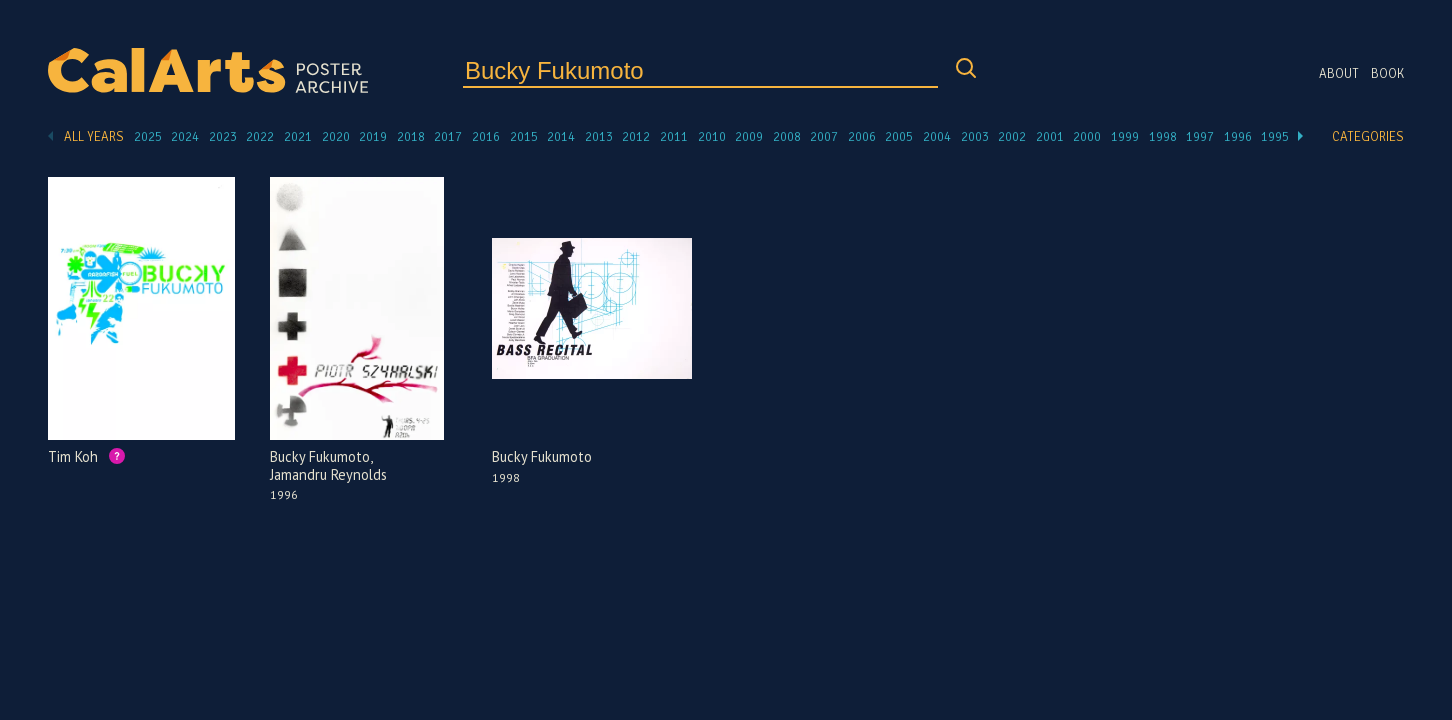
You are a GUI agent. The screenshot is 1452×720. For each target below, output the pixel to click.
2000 (1087, 137)
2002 (1012, 137)
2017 (448, 137)
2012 (636, 137)
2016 (486, 137)
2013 (599, 137)
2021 (298, 137)
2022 (260, 137)
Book (1387, 74)
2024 (185, 137)
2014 (561, 137)
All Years (94, 137)
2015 (524, 137)
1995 (1275, 137)
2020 (336, 137)
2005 (899, 137)
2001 (1050, 137)
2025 (148, 137)
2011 (674, 137)
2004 (937, 137)
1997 (1200, 137)
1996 (1238, 137)
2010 (712, 137)
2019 (373, 137)
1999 (1125, 137)
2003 (975, 137)
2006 (862, 137)
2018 (411, 137)
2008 (787, 137)
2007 (824, 137)
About (1339, 74)
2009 (749, 137)
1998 (1163, 137)
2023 (223, 137)
